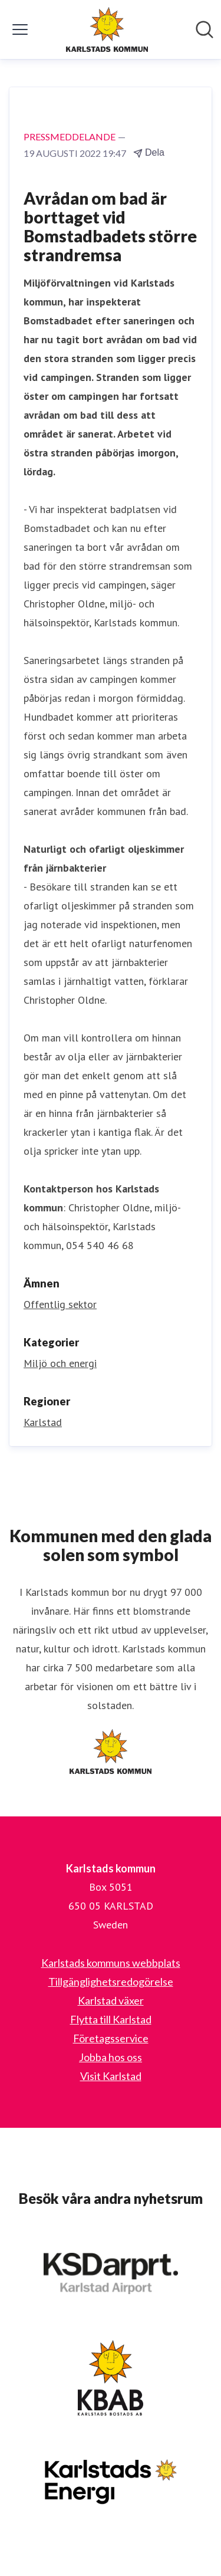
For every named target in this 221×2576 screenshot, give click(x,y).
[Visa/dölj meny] (20, 29)
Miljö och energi (60, 1363)
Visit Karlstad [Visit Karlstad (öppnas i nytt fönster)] (110, 2075)
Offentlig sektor (60, 1304)
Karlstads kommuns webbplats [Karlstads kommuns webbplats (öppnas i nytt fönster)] (110, 1962)
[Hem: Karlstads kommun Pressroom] (107, 29)
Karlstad (43, 1422)
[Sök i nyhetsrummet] (204, 29)
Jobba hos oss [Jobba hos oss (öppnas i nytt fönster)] (110, 2057)
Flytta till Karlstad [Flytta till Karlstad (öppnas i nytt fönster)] (110, 2019)
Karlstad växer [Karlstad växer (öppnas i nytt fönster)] (111, 2000)
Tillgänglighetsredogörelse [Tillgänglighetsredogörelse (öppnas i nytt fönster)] (110, 1981)
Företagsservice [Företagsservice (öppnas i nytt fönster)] (111, 2038)
